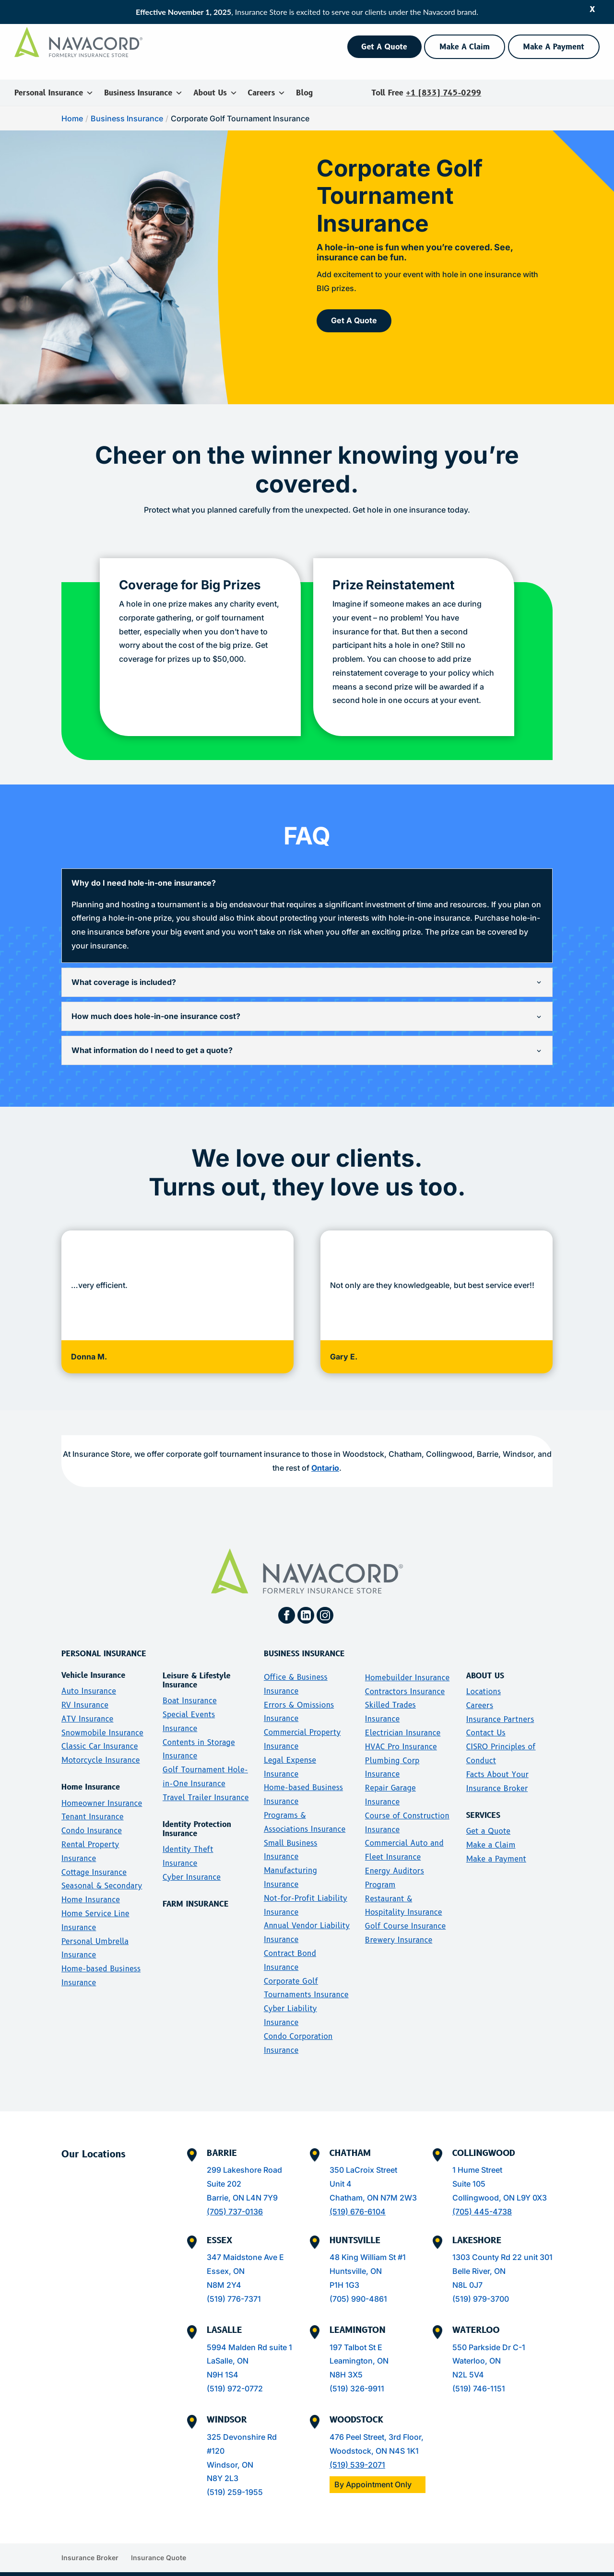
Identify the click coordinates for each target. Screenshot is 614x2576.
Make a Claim (491, 1830)
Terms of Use (472, 2571)
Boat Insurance (190, 1685)
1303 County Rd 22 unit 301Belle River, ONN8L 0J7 (502, 2256)
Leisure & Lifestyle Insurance (197, 1665)
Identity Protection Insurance (197, 1814)
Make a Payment (496, 1844)
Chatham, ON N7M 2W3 (373, 2183)
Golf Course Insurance (405, 1911)
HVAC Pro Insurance (401, 1731)
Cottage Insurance (94, 1857)
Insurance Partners (500, 1704)
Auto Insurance (88, 1676)
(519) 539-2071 (357, 2450)
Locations (483, 1676)
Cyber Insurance (192, 1862)
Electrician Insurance (403, 1717)
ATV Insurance (87, 1704)
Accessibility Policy (415, 2571)
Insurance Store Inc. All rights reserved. (94, 2571)
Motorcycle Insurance (100, 1745)
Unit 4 (341, 2169)
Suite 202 (224, 2169)
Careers (266, 93)
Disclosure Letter (352, 2571)
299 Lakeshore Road (244, 2155)
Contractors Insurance (405, 1676)
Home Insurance (90, 1772)
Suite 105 (468, 2169)
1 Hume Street (477, 2155)
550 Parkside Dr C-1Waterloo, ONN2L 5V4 (488, 2346)
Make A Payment (553, 46)
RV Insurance (84, 1690)
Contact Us (486, 1718)
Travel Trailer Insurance (206, 1782)
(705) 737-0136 (235, 2196)
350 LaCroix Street (363, 2155)
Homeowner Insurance (101, 1788)
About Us (215, 93)
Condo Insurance (91, 1815)
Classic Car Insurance (99, 1731)
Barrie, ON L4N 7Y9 (242, 2183)
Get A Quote (384, 46)
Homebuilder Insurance (407, 1662)
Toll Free (426, 92)
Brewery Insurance (398, 1925)
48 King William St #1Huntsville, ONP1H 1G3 (368, 2256)
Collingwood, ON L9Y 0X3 (499, 2183)
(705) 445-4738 (482, 2196)
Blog (304, 92)
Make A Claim (464, 46)
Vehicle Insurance (93, 1660)
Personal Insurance (54, 93)
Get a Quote (488, 1816)
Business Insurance (143, 93)
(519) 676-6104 (358, 2196)
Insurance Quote (158, 2543)
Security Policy (523, 2571)
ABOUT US (485, 1660)
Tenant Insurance (92, 1801)
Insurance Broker (89, 2543)
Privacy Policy (575, 2571)
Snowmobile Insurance (102, 1717)
